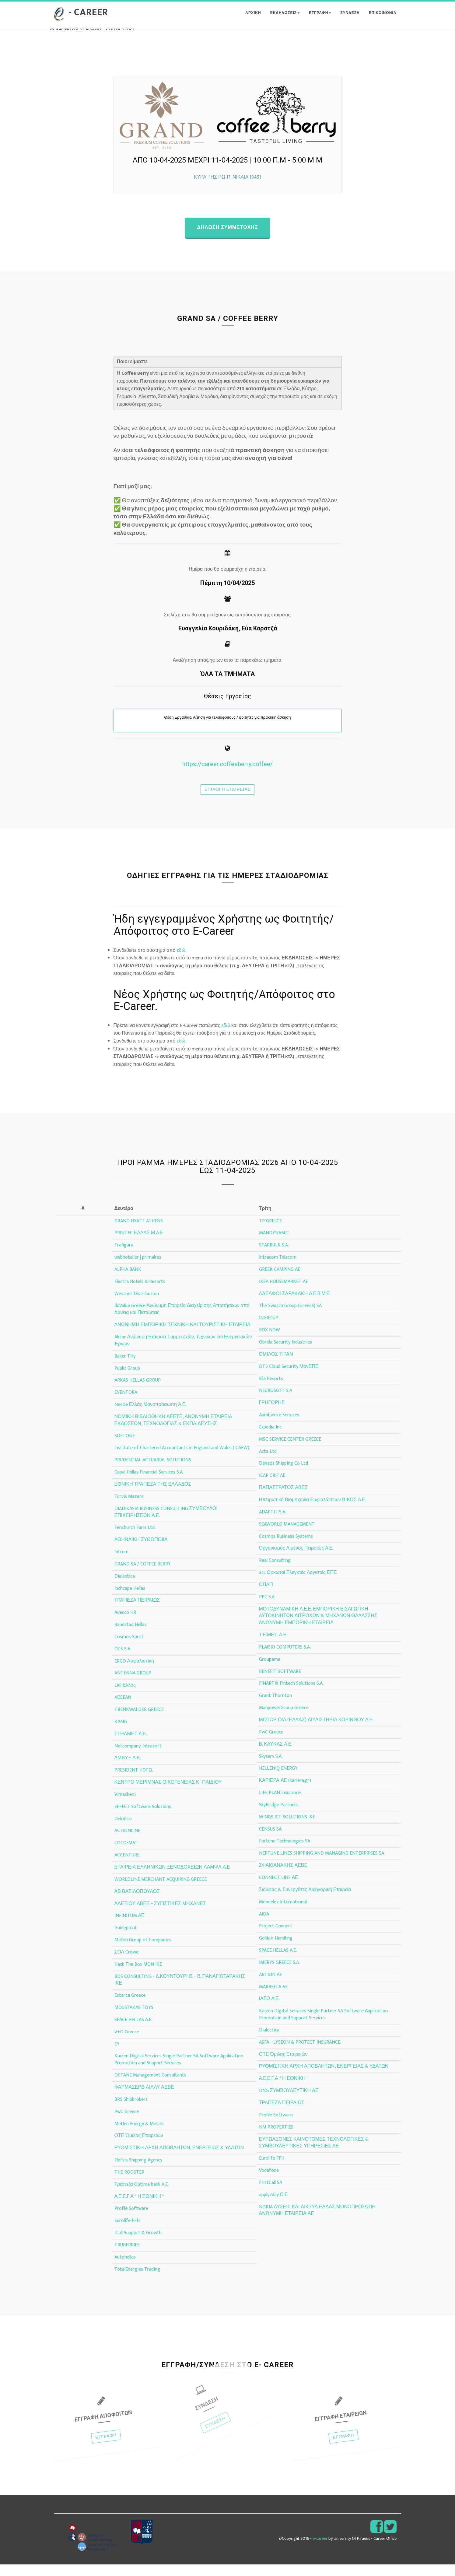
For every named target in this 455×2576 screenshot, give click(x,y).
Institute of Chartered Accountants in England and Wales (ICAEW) (181, 1459)
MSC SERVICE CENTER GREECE (290, 1451)
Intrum (121, 1563)
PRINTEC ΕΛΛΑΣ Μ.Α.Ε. (139, 1244)
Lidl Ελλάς (125, 1697)
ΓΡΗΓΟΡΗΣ (272, 1414)
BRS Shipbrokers (131, 2111)
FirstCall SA (270, 2194)
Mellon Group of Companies (142, 1951)
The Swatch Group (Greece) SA (290, 1317)
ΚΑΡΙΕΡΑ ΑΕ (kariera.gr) (285, 1792)
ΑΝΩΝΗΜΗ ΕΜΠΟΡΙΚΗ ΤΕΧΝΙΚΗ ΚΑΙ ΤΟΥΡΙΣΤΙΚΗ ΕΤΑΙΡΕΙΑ (182, 1336)
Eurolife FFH (127, 2232)
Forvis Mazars (128, 1508)
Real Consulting (275, 1572)
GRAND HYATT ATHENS (138, 1232)
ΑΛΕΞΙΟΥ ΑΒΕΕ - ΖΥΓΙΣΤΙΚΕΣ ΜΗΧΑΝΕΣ (160, 1915)
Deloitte (123, 1830)
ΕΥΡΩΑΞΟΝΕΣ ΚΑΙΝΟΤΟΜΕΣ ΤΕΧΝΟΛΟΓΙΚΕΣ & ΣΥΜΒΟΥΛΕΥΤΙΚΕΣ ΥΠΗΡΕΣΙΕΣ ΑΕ (314, 2154)
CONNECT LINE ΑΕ (278, 1889)
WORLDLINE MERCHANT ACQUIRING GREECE (160, 1891)
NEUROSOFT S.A (275, 1402)
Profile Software (131, 2220)
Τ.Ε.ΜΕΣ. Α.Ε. (273, 1646)
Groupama (269, 1671)
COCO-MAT (126, 1854)
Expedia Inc (270, 1439)
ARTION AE (270, 1986)
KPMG (120, 1733)
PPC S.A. (267, 1608)
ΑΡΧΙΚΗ (253, 19)
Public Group (127, 1380)
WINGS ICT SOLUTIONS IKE (287, 1828)
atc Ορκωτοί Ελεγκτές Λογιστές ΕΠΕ (298, 1584)
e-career (320, 2549)
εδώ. (181, 962)
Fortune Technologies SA (284, 1853)
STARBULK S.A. (274, 1257)
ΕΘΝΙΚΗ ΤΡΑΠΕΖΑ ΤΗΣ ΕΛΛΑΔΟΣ (152, 1496)
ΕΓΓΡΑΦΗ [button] (320, 19)
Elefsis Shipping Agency (138, 2172)
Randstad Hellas (130, 1636)
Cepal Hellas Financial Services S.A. (149, 1484)
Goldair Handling (275, 1950)
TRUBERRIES (127, 2256)
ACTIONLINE (127, 1842)
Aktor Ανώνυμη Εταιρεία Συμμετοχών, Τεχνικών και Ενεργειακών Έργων (183, 1352)
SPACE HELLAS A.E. (133, 2031)
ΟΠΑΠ (266, 1596)
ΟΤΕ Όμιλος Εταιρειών (138, 2147)
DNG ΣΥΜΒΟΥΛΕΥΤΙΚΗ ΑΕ (289, 2102)
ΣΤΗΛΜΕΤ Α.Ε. (130, 1745)
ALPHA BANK (127, 1281)
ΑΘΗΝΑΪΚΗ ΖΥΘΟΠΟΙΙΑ (141, 1551)
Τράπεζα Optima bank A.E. (141, 2196)
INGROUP (268, 1329)
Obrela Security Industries (285, 1354)
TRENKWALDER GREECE (139, 1721)
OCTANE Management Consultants (150, 2087)
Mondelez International (283, 1913)
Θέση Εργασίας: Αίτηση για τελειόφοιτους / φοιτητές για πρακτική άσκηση (227, 729)
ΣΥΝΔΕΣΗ (349, 19)
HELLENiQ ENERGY (278, 1780)
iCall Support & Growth (138, 2244)
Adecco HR (125, 1624)
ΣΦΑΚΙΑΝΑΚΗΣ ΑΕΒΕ (283, 1877)
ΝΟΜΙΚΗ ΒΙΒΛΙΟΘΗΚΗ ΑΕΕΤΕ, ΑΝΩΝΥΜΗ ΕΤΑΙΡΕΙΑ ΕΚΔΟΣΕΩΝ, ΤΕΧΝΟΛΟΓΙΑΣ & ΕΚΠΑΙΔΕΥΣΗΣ (173, 1431)
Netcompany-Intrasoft (138, 1757)
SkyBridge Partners (278, 1816)
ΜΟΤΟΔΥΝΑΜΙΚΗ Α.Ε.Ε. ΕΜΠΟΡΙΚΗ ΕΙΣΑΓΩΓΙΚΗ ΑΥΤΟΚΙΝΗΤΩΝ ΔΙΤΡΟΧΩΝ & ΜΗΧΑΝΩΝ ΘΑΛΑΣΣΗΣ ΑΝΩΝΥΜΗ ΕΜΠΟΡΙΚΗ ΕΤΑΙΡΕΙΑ (318, 1627)
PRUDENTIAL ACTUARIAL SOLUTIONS (152, 1471)
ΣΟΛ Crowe (126, 1964)
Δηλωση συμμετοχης (227, 239)
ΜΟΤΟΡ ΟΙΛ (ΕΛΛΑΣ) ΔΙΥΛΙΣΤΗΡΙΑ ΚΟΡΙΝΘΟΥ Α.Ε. (316, 1731)
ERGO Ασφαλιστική (134, 1672)
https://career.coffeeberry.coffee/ (227, 775)
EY (117, 2055)
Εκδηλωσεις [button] (285, 19)
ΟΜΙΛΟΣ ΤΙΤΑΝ (276, 1366)
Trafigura (123, 1257)
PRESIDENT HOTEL (133, 1782)
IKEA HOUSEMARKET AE (283, 1293)
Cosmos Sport (129, 1648)
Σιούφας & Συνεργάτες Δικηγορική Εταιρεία (305, 1901)
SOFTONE (124, 1447)
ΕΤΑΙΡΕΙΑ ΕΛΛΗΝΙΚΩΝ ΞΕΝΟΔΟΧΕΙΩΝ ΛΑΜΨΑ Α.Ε (172, 1879)
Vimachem (125, 1806)
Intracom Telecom (277, 1269)
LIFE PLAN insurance (280, 1804)
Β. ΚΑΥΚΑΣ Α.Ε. (275, 1755)
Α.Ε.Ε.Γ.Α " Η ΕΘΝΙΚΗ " (139, 2208)
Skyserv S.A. (270, 1768)
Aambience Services (279, 1426)
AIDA (264, 1925)
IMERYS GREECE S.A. (279, 1974)
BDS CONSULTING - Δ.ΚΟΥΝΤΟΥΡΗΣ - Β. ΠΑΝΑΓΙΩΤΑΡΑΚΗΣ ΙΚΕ (179, 1991)
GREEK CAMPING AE (279, 1281)
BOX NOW (269, 1341)
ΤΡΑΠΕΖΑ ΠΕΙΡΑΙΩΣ (137, 1612)
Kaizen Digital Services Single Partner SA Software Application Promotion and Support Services (178, 2071)
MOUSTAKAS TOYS (133, 2019)
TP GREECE (270, 1232)
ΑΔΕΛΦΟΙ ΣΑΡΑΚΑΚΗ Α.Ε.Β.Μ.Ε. (295, 1305)
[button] (321, 18)
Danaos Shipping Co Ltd (283, 1475)
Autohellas (125, 2269)
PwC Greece (126, 2123)
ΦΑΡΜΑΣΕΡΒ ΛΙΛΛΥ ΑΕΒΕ (144, 2099)
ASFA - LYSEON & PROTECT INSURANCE (299, 2054)
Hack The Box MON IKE (138, 1976)
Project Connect (275, 1937)
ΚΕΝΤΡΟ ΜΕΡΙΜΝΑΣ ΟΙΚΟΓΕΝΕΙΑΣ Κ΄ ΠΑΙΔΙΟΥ (168, 1794)
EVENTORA (125, 1404)
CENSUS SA (270, 1840)
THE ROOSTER (129, 2184)
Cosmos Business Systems (286, 1548)
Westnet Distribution (136, 1305)
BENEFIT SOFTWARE (280, 1683)
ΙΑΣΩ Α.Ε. (269, 2010)
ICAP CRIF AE (272, 1487)
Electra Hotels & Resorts (139, 1293)
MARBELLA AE (273, 1998)
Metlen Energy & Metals (139, 2135)
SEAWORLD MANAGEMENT (287, 1535)
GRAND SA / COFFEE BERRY (142, 1576)
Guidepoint (125, 1939)
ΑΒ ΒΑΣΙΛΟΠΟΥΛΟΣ (137, 1903)
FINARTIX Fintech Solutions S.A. (291, 1695)
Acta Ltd (268, 1463)
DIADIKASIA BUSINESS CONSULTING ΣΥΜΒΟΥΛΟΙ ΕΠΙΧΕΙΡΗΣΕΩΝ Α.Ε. (166, 1523)
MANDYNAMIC (274, 1244)
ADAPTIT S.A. (272, 1523)
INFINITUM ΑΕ (129, 1927)
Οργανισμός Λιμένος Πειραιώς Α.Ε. (296, 1560)
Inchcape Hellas (129, 1600)
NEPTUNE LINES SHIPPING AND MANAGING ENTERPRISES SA (321, 1865)
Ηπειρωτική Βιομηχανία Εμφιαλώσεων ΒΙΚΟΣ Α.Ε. (312, 1511)
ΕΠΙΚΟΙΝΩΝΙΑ (383, 19)
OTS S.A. (122, 1660)
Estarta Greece (129, 2007)
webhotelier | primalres (137, 1269)
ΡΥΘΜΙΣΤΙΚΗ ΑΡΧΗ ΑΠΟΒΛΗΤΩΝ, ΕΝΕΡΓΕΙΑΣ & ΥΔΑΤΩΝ (179, 2159)
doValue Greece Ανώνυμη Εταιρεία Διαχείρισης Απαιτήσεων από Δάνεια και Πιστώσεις (182, 1320)
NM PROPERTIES (276, 2138)
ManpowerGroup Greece (284, 1719)
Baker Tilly (124, 1367)
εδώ (225, 1037)
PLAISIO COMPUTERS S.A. (285, 1659)
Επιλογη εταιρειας (228, 800)
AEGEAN (122, 1709)
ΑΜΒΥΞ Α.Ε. (127, 1769)
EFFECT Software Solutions (142, 1818)
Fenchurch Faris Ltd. (135, 1539)
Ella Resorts (271, 1390)
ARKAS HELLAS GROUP (137, 1392)
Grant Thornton (275, 1707)
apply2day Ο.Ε (273, 2206)
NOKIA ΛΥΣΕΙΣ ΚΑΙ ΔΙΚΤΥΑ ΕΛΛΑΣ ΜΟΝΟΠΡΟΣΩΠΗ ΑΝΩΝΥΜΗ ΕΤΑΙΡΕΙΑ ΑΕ (317, 2221)
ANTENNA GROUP (132, 1685)
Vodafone (269, 2182)
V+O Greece (126, 2043)
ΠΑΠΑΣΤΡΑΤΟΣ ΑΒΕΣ (283, 1499)
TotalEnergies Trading (137, 2280)
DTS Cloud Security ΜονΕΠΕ (289, 1378)
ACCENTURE (126, 1867)
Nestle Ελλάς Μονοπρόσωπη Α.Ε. (150, 1416)
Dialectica (124, 1588)
